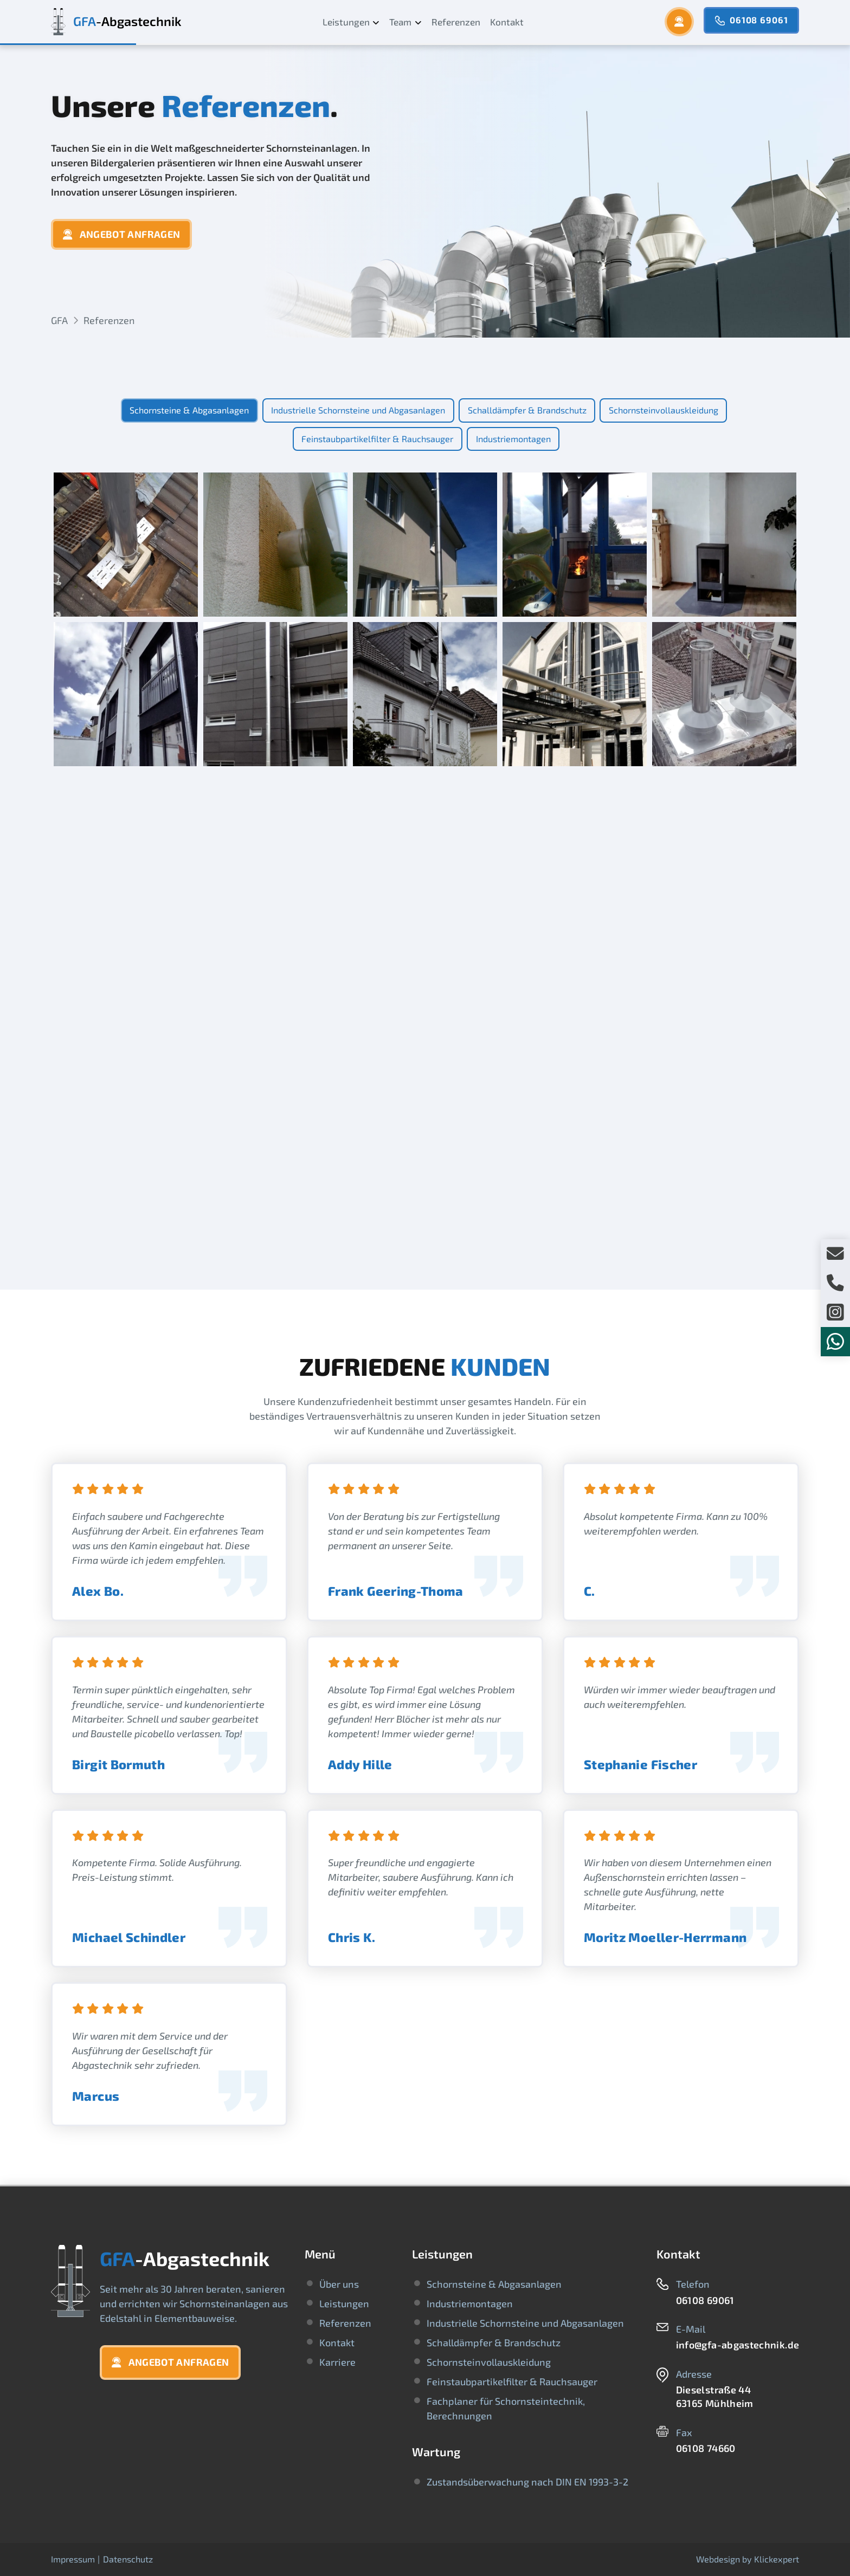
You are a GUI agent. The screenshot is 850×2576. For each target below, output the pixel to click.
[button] (679, 21)
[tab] (189, 410)
